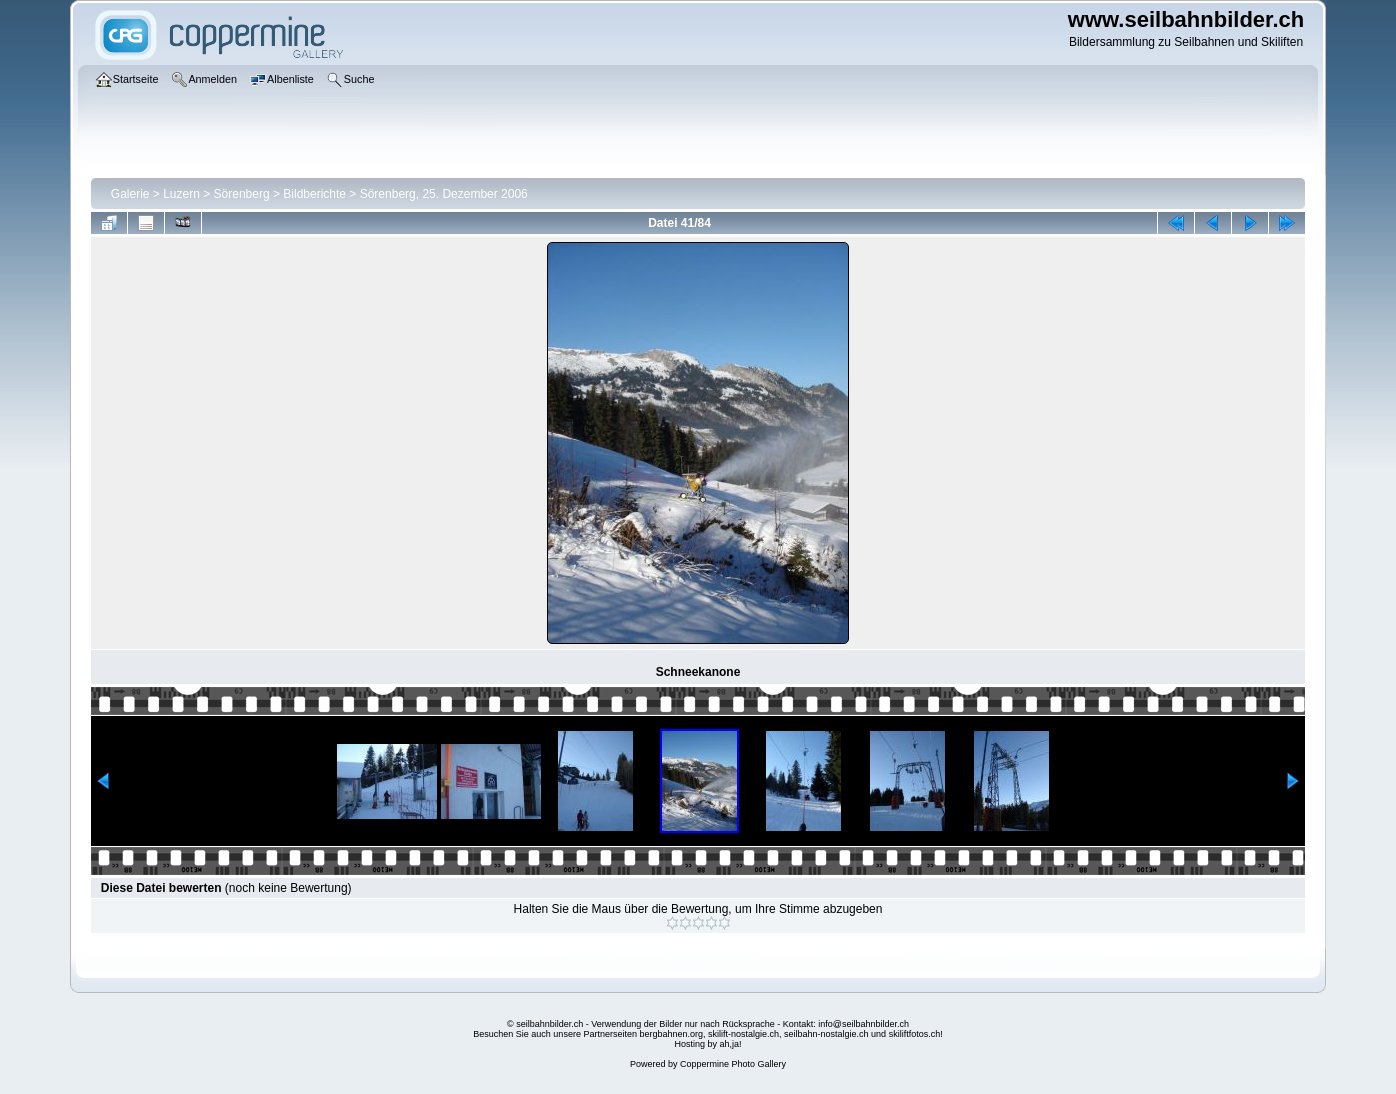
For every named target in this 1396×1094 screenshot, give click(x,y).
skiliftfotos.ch (915, 1034)
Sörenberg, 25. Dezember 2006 (444, 194)
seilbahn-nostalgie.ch (826, 1034)
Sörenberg (242, 194)
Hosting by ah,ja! (707, 1044)
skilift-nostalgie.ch (743, 1034)
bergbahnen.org (671, 1034)
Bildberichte (314, 194)
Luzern (181, 194)
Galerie (130, 194)
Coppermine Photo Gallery (733, 1064)
